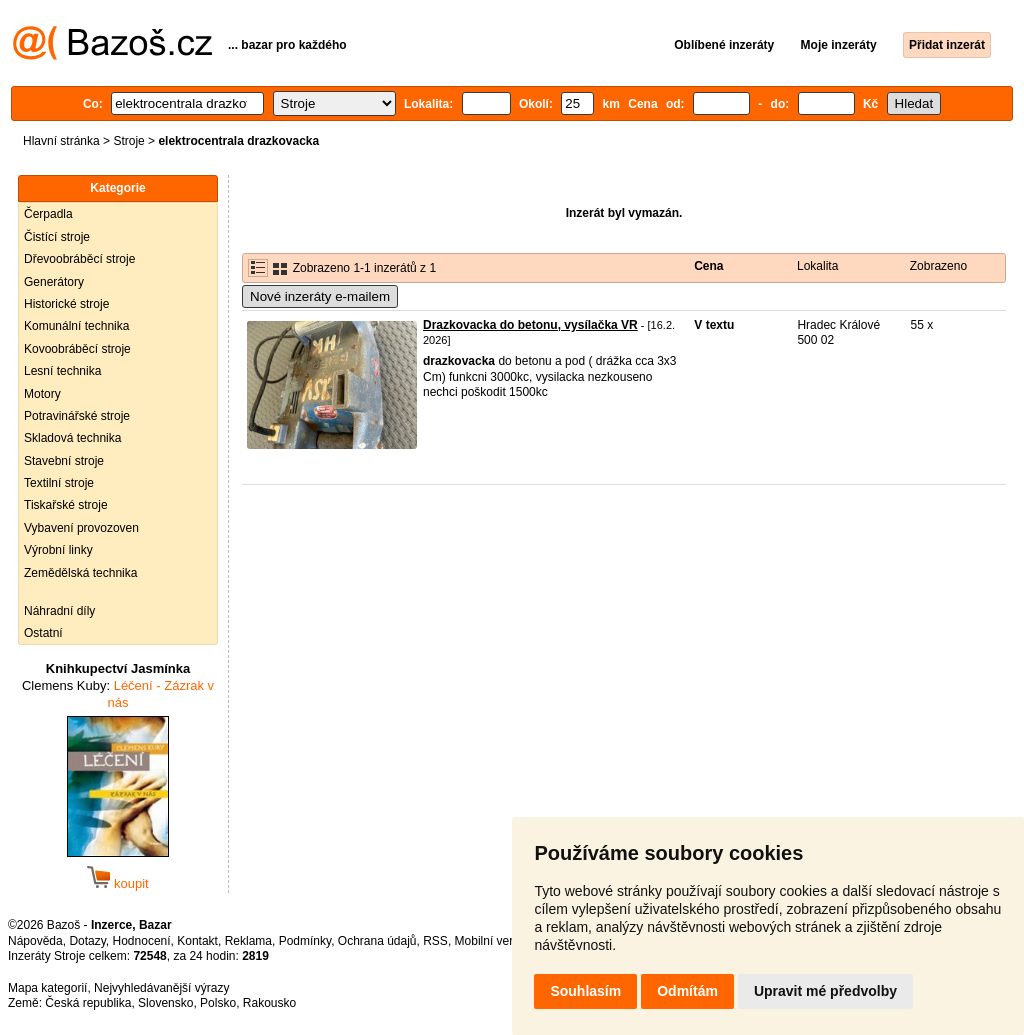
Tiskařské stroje (66, 505)
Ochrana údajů (377, 941)
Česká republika (88, 1003)
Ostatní (43, 633)
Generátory (54, 282)
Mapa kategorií (47, 988)
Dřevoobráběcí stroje (79, 259)
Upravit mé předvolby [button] (825, 991)
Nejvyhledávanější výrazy (161, 988)
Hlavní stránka (61, 141)
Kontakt (197, 941)
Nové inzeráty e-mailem (320, 296)
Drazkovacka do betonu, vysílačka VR (530, 325)
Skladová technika (72, 438)
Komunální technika (76, 326)
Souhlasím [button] (585, 991)
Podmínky (305, 941)
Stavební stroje (64, 461)
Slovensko (165, 1003)
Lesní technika (62, 371)
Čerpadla (48, 214)
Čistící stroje (57, 237)
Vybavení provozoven (81, 528)
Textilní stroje (59, 483)
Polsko (218, 1003)
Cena (708, 266)
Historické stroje (66, 304)
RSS (435, 941)
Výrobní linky (58, 550)
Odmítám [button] (687, 991)
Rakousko (269, 1003)
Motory (42, 394)
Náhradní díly (59, 611)
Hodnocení (142, 941)
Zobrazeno (938, 266)
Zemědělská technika (80, 573)
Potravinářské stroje (77, 416)
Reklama (248, 941)
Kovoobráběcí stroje (77, 349)
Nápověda (35, 941)
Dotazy (87, 941)
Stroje (128, 141)
